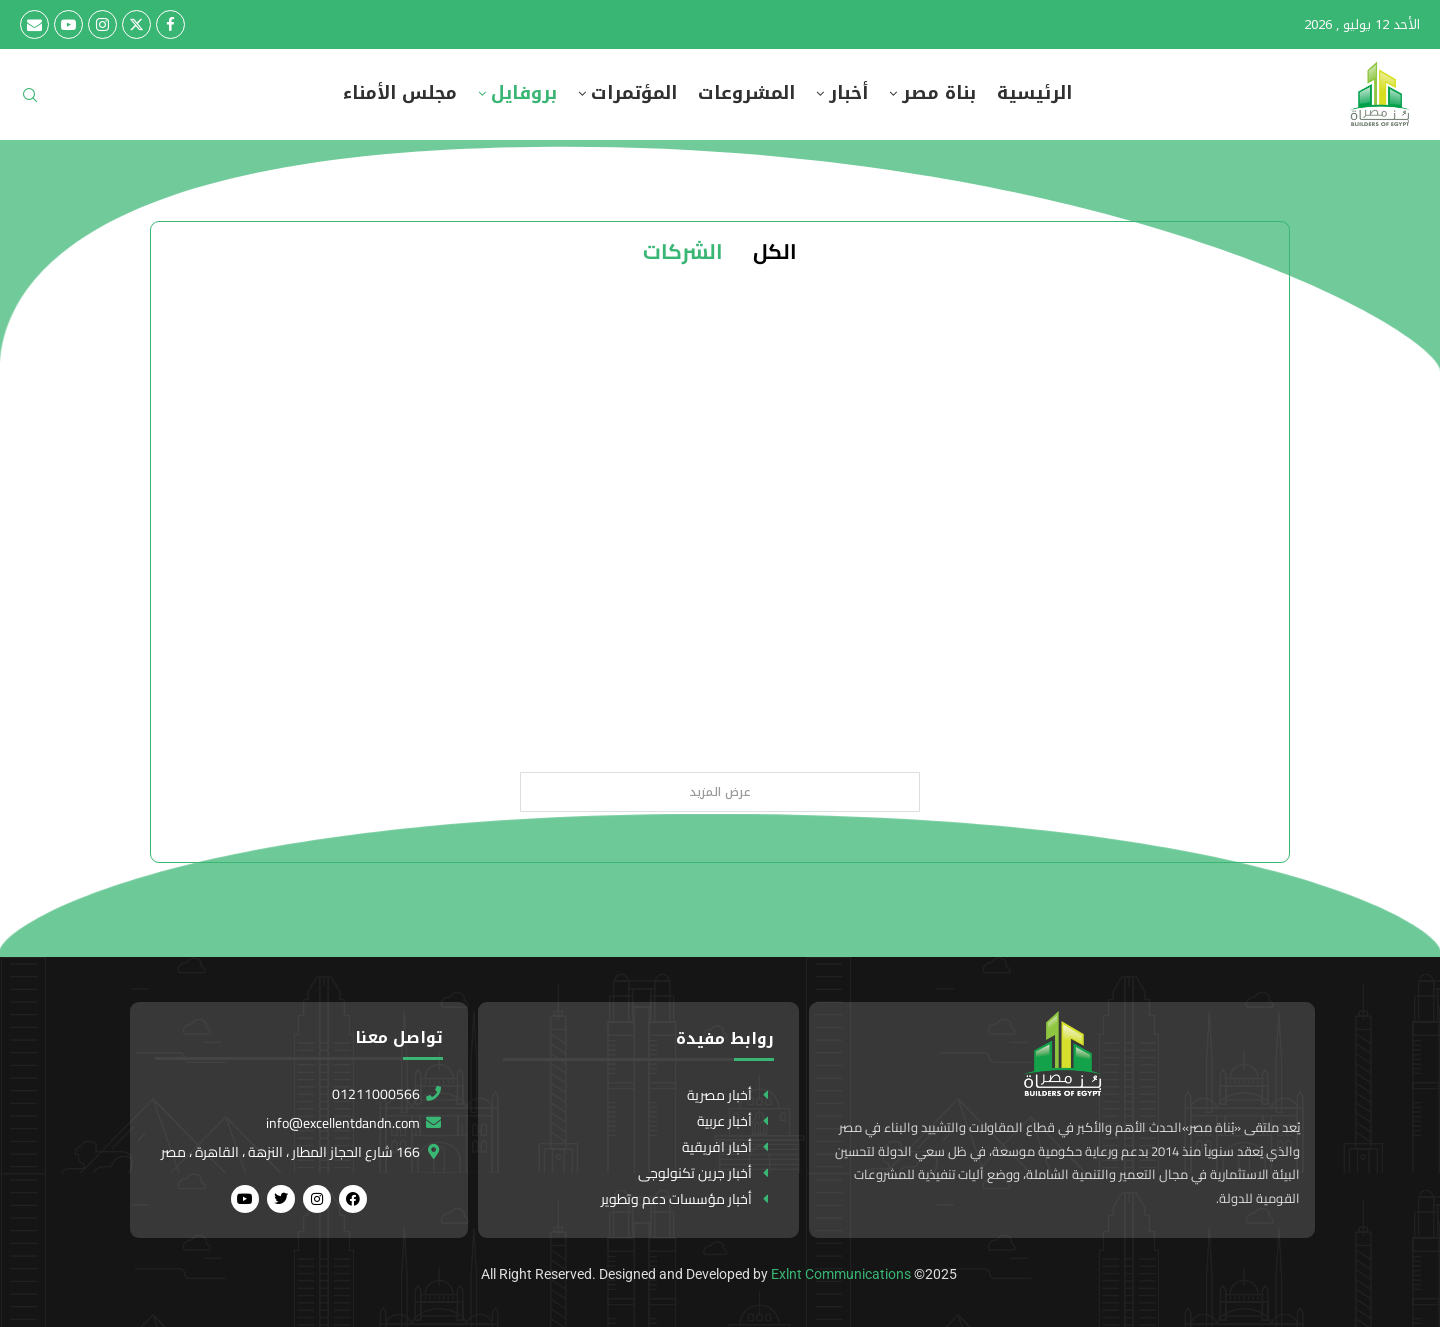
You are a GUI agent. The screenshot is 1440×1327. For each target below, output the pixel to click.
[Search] (30, 101)
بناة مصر (939, 93)
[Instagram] (102, 24)
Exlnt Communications (841, 1274)
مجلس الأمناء (400, 93)
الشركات (683, 251)
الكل (775, 251)
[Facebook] (170, 24)
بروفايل (524, 93)
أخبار (848, 93)
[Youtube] (68, 24)
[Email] (34, 24)
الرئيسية (1034, 93)
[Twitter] (136, 24)
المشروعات (746, 93)
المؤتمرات (634, 93)
